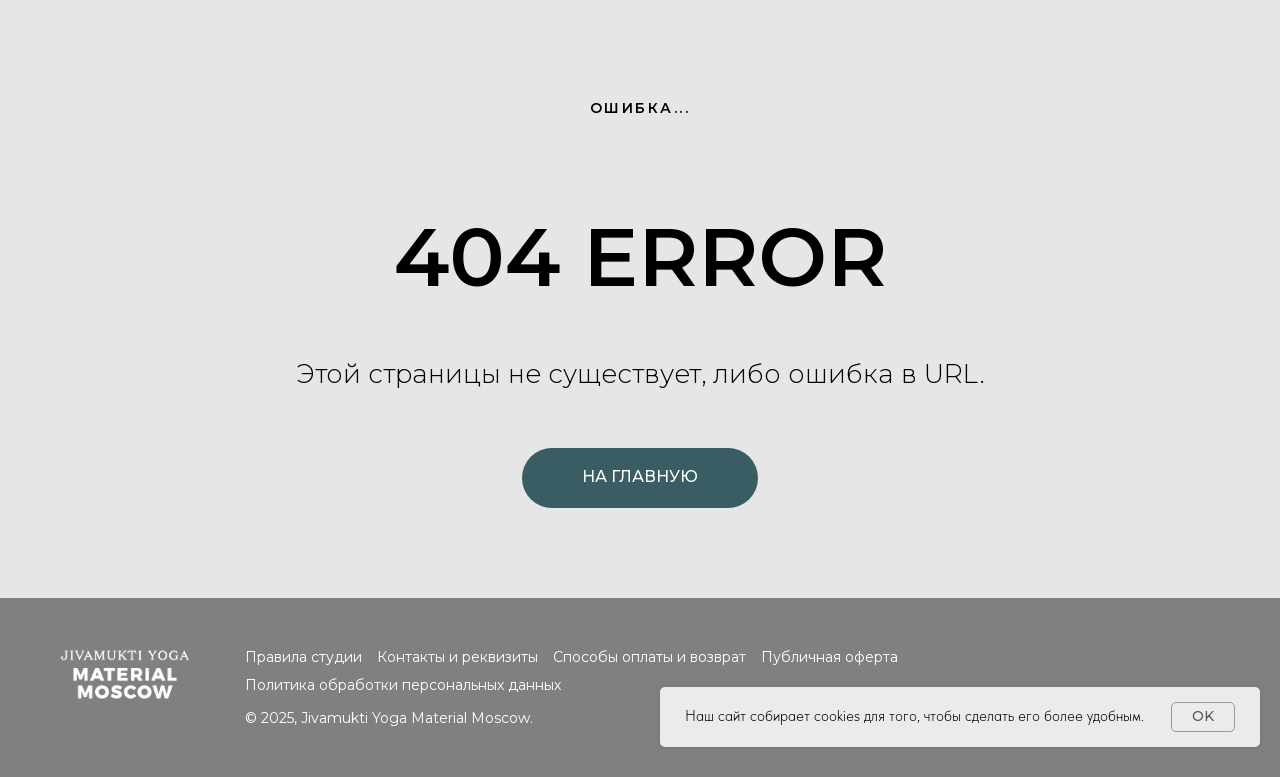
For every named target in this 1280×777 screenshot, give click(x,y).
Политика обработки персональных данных (403, 685)
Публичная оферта (829, 657)
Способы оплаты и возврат (649, 657)
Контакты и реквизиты (457, 657)
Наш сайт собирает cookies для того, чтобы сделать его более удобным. (914, 716)
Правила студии (303, 657)
